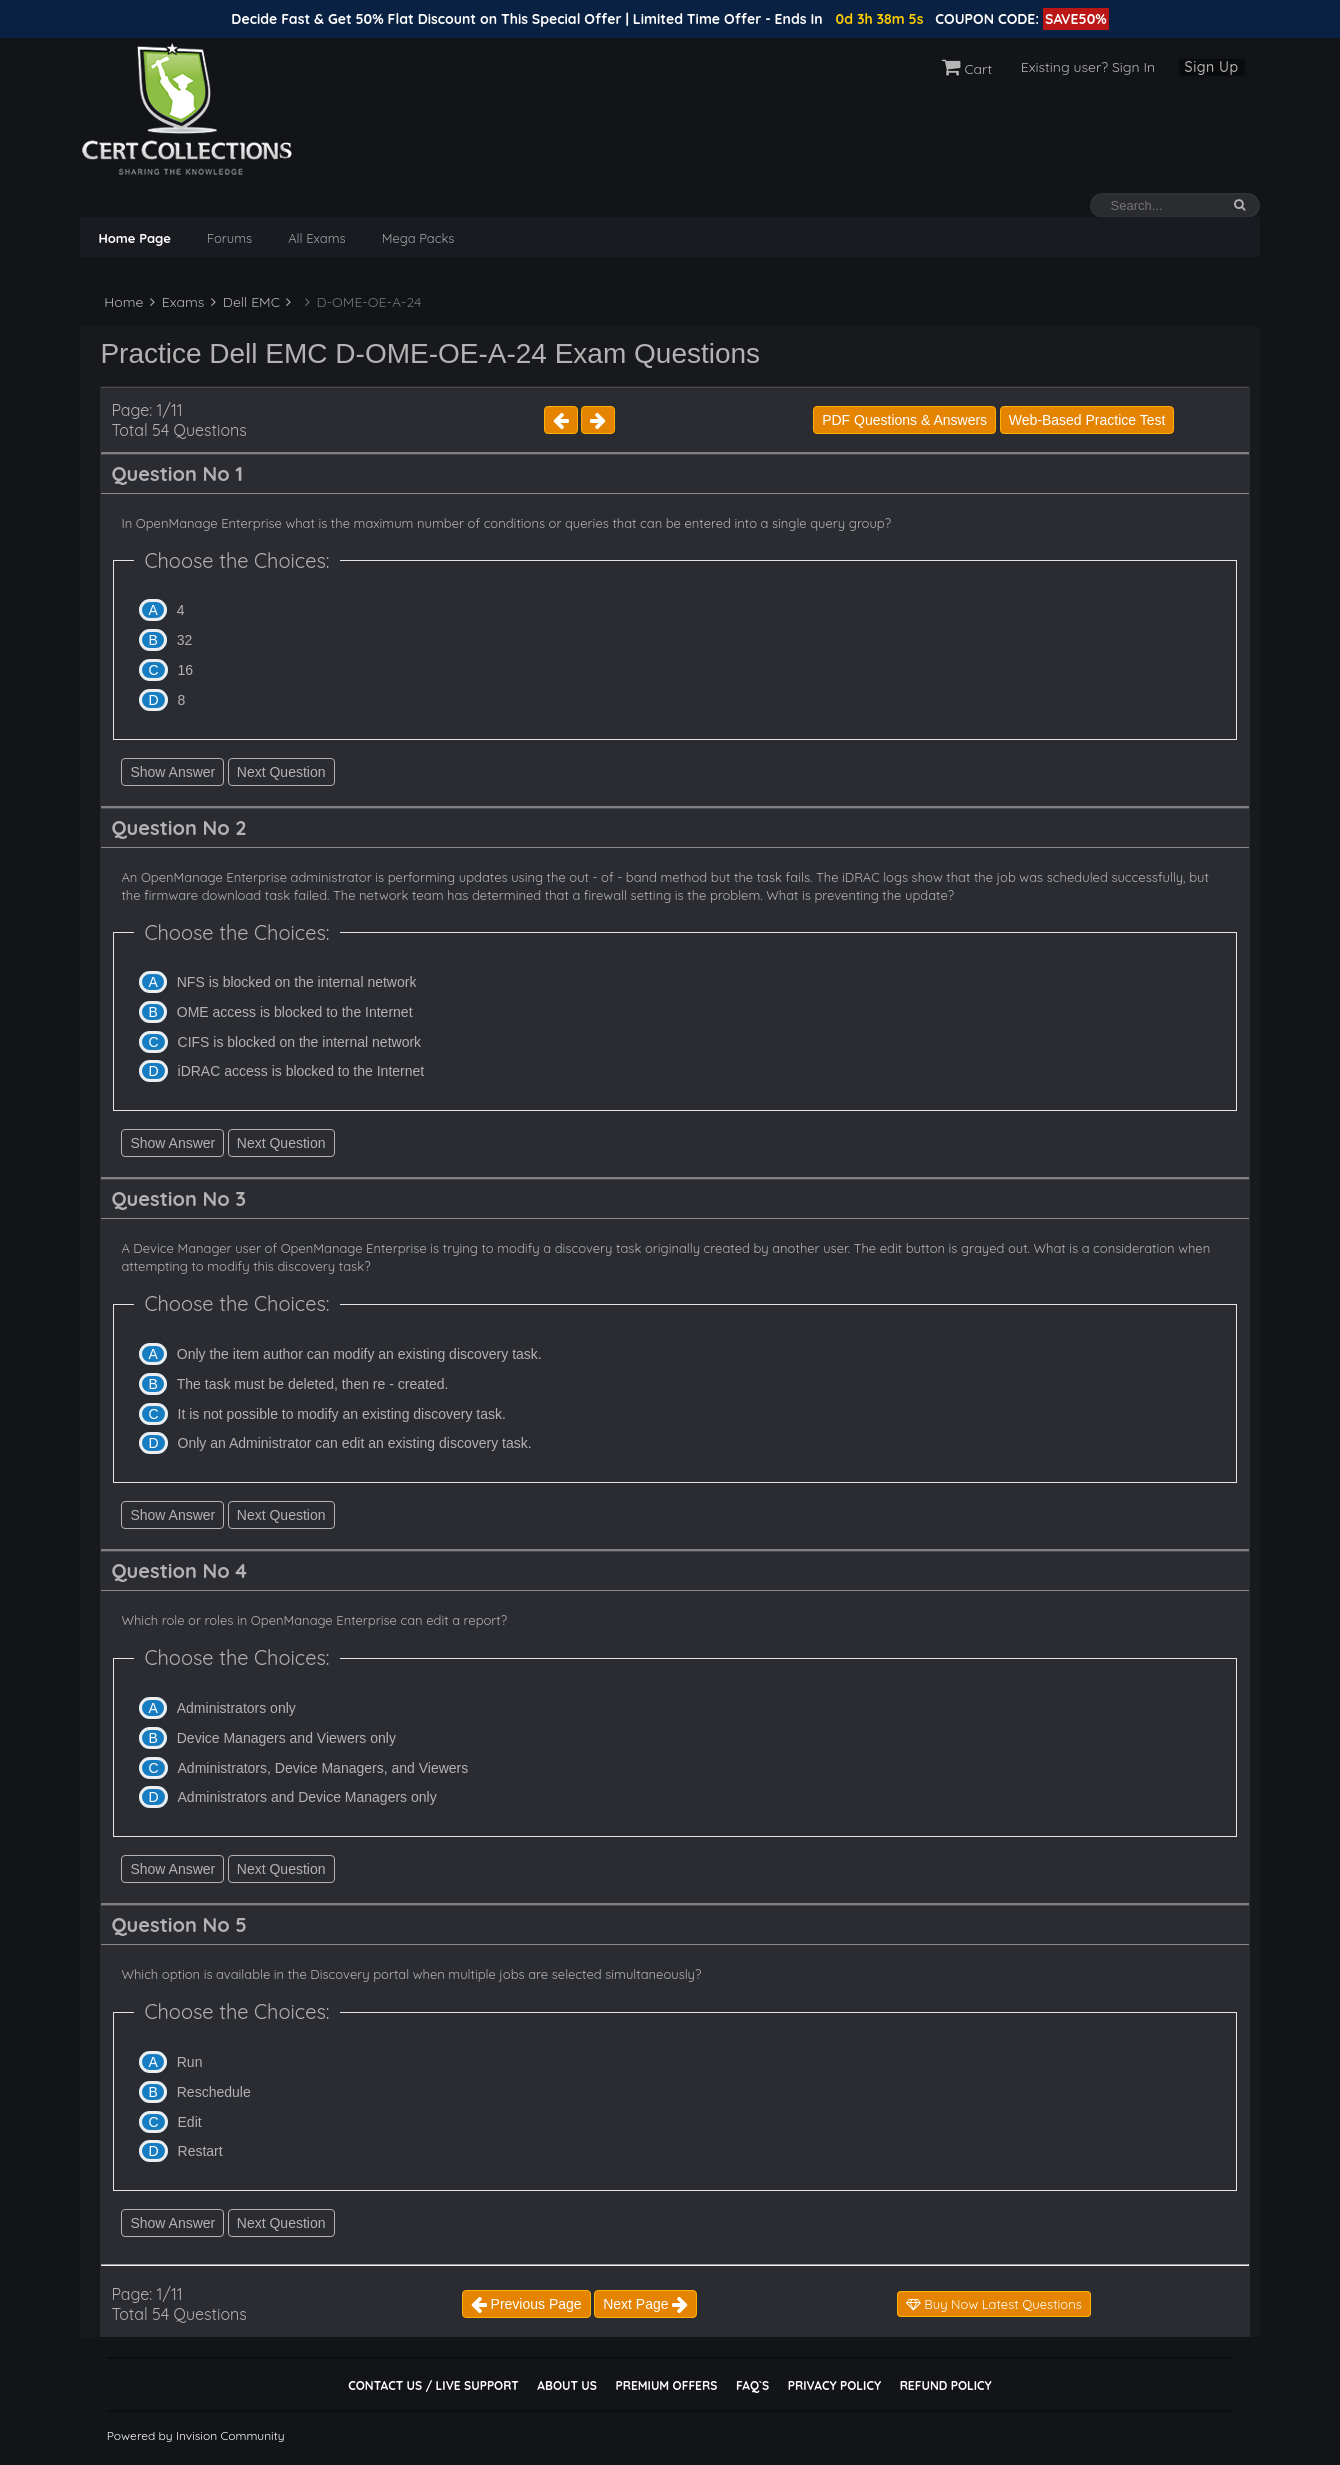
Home (121, 302)
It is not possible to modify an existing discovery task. (342, 1414)
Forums (229, 238)
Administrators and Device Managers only (307, 1797)
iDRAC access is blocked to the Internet (301, 1071)
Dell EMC (245, 302)
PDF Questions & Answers (904, 420)
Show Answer (172, 772)
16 (186, 670)
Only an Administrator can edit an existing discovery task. (355, 1443)
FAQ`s (752, 2385)
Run (190, 2062)
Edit (190, 2122)
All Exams (316, 238)
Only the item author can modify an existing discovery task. (359, 1354)
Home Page (134, 238)
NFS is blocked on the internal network (297, 982)
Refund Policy (946, 2385)
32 (185, 640)
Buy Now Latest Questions (994, 2304)
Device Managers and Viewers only (286, 1738)
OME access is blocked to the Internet (295, 1012)
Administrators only (236, 1708)
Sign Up (1212, 67)
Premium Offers (666, 2385)
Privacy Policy (834, 2385)
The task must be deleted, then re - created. (313, 1384)
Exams (177, 302)
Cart (967, 69)
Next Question (281, 772)
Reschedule (214, 2092)
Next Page (645, 2304)
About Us (566, 2385)
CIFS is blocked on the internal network (300, 1042)
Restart (200, 2151)
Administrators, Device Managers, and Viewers (323, 1768)
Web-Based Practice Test (1087, 420)
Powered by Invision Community (196, 2435)
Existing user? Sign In (1088, 67)
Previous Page (526, 2304)
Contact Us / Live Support (433, 2385)
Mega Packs (418, 238)
